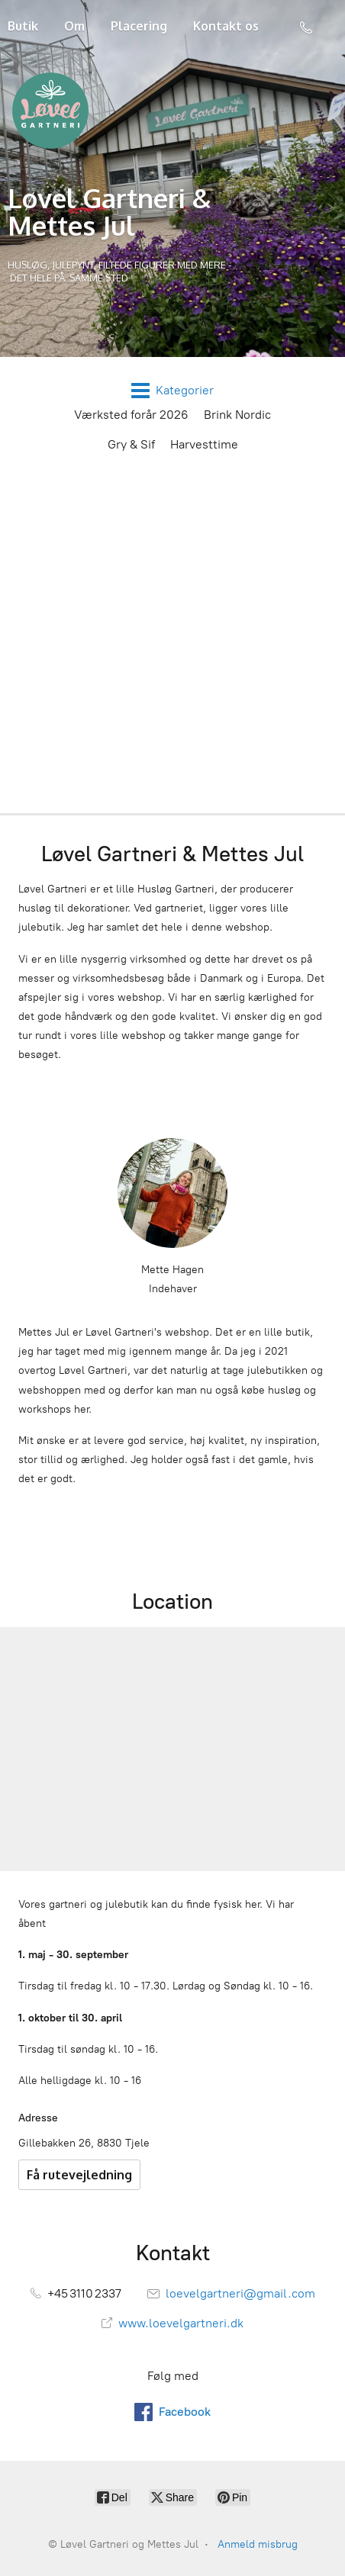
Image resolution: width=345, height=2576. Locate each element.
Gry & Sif (131, 444)
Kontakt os (226, 26)
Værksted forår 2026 (131, 414)
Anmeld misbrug (258, 2544)
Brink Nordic (237, 414)
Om (74, 26)
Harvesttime (204, 444)
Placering (139, 26)
